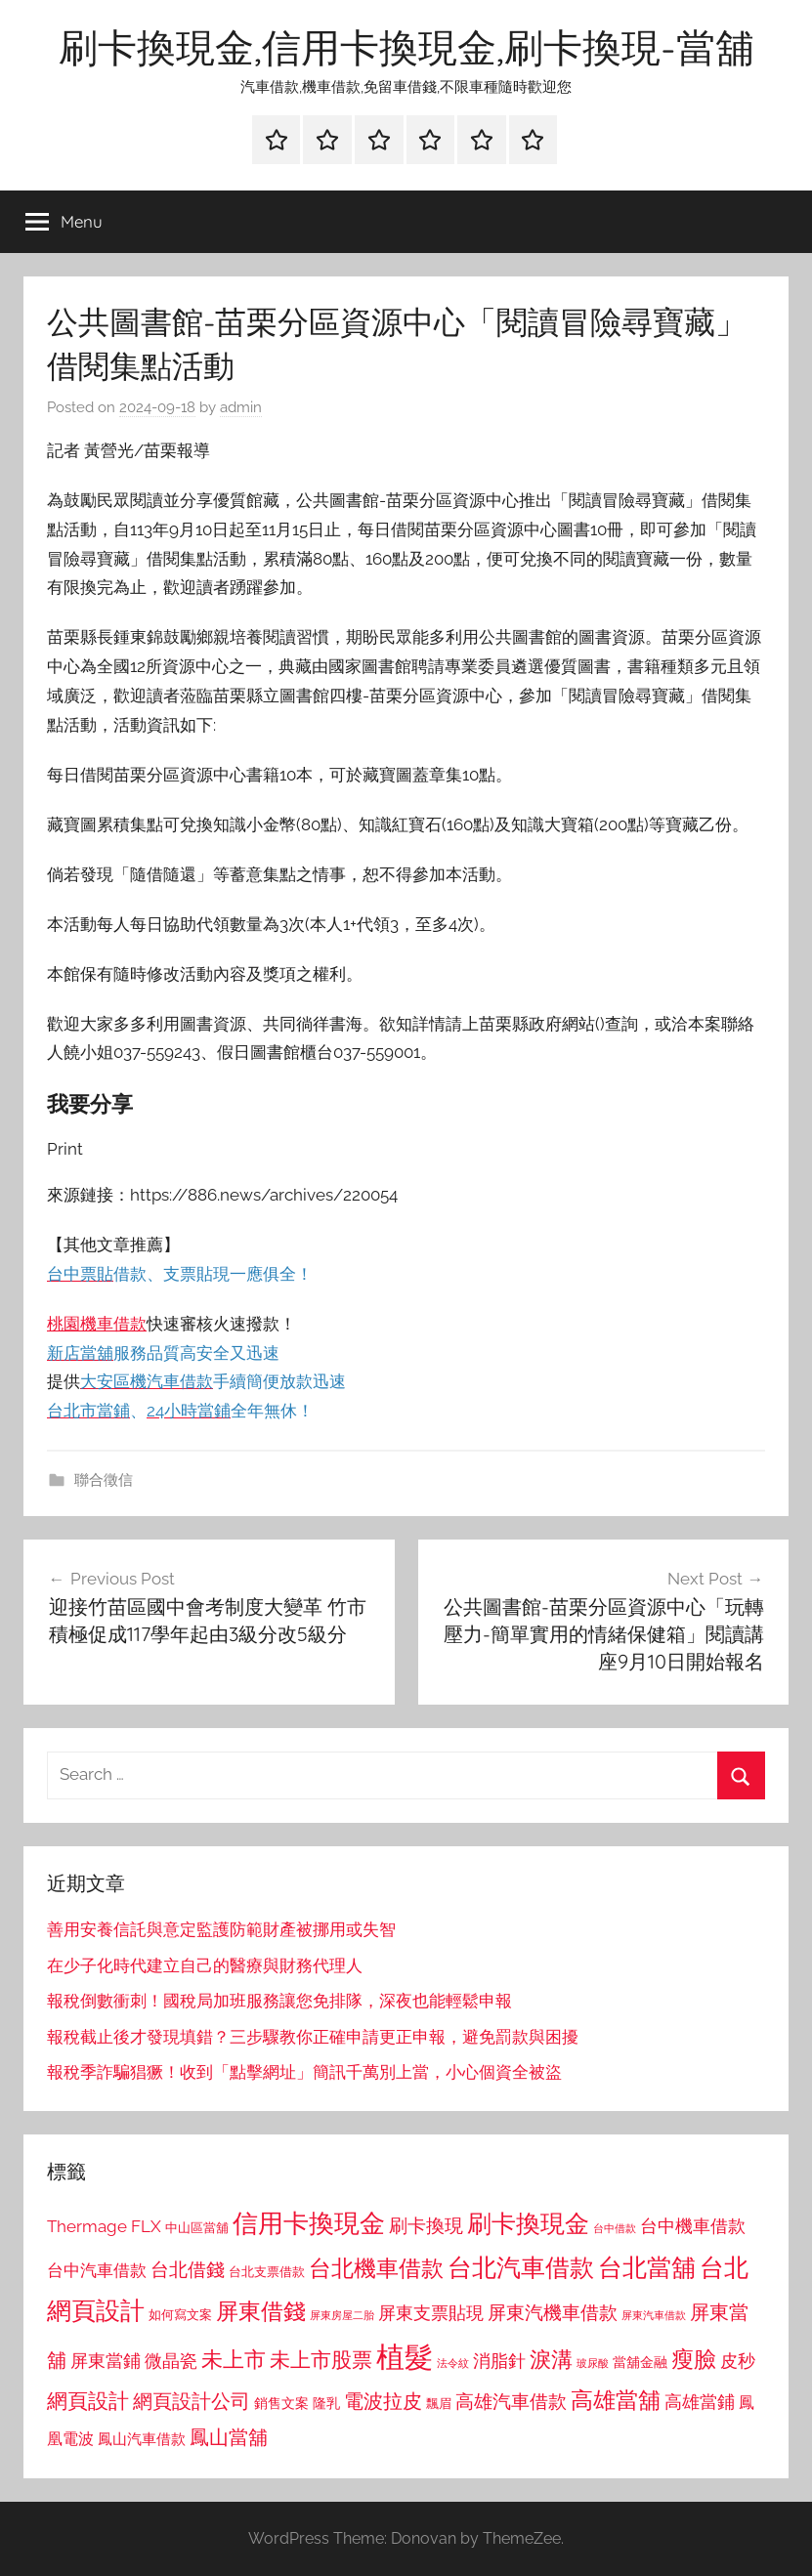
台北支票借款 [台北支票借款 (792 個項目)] (267, 2271)
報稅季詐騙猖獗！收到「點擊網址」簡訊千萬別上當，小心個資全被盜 (304, 2072)
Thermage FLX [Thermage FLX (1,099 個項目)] (104, 2226)
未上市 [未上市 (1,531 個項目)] (233, 2359)
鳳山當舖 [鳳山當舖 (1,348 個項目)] (229, 2437)
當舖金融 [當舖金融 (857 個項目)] (640, 2362)
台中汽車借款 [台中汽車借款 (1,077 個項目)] (97, 2270)
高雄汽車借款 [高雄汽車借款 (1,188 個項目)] (511, 2401)
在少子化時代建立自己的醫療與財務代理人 (205, 1965)
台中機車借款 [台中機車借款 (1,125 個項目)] (693, 2226)
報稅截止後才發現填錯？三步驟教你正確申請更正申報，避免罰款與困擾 (312, 2037)
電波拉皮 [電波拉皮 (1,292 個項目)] (383, 2401)
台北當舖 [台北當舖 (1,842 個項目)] (647, 2268)
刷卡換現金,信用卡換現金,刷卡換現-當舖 (406, 46)
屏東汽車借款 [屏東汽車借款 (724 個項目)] (653, 2315)
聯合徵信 (103, 1480)
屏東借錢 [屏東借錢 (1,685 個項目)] (261, 2311)
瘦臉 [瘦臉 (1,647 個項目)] (693, 2358)
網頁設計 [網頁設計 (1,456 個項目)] (88, 2400)
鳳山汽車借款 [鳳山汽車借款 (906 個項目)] (142, 2438)
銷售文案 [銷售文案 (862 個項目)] (281, 2403)
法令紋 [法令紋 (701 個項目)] (453, 2363)
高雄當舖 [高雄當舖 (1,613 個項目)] (616, 2400)
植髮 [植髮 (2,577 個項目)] (404, 2357)
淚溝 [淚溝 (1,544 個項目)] (551, 2359)
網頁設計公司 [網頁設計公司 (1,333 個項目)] (191, 2401)
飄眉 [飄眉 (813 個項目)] (438, 2403)
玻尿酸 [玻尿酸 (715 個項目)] (593, 2363)
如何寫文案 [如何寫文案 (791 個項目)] (180, 2314)
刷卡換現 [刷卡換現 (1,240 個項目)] (426, 2225)
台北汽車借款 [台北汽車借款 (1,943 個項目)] (521, 2267)
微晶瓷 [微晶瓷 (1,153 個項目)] (171, 2360)
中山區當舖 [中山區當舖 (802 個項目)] (197, 2227)
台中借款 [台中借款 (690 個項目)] (614, 2228)
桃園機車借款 (97, 1323)
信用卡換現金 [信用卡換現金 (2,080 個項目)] (309, 2223)
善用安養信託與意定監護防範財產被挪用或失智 (221, 1929)
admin (241, 407)
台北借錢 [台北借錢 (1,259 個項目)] (187, 2269)
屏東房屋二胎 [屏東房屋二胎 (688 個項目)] (342, 2315)
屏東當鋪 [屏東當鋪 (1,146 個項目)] (105, 2360)
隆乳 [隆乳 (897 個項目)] (326, 2403)
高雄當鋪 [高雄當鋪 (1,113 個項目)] (699, 2402)
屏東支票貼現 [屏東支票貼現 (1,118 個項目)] (431, 2313)
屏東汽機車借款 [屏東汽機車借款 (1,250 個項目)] (553, 2312)
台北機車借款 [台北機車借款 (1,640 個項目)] (376, 2268)
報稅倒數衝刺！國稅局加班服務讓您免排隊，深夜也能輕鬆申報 (279, 2000)
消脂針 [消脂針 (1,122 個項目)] (499, 2361)
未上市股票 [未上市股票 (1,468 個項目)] (321, 2359)
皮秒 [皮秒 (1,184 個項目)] (737, 2360)
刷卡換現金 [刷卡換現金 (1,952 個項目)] (528, 2223)
